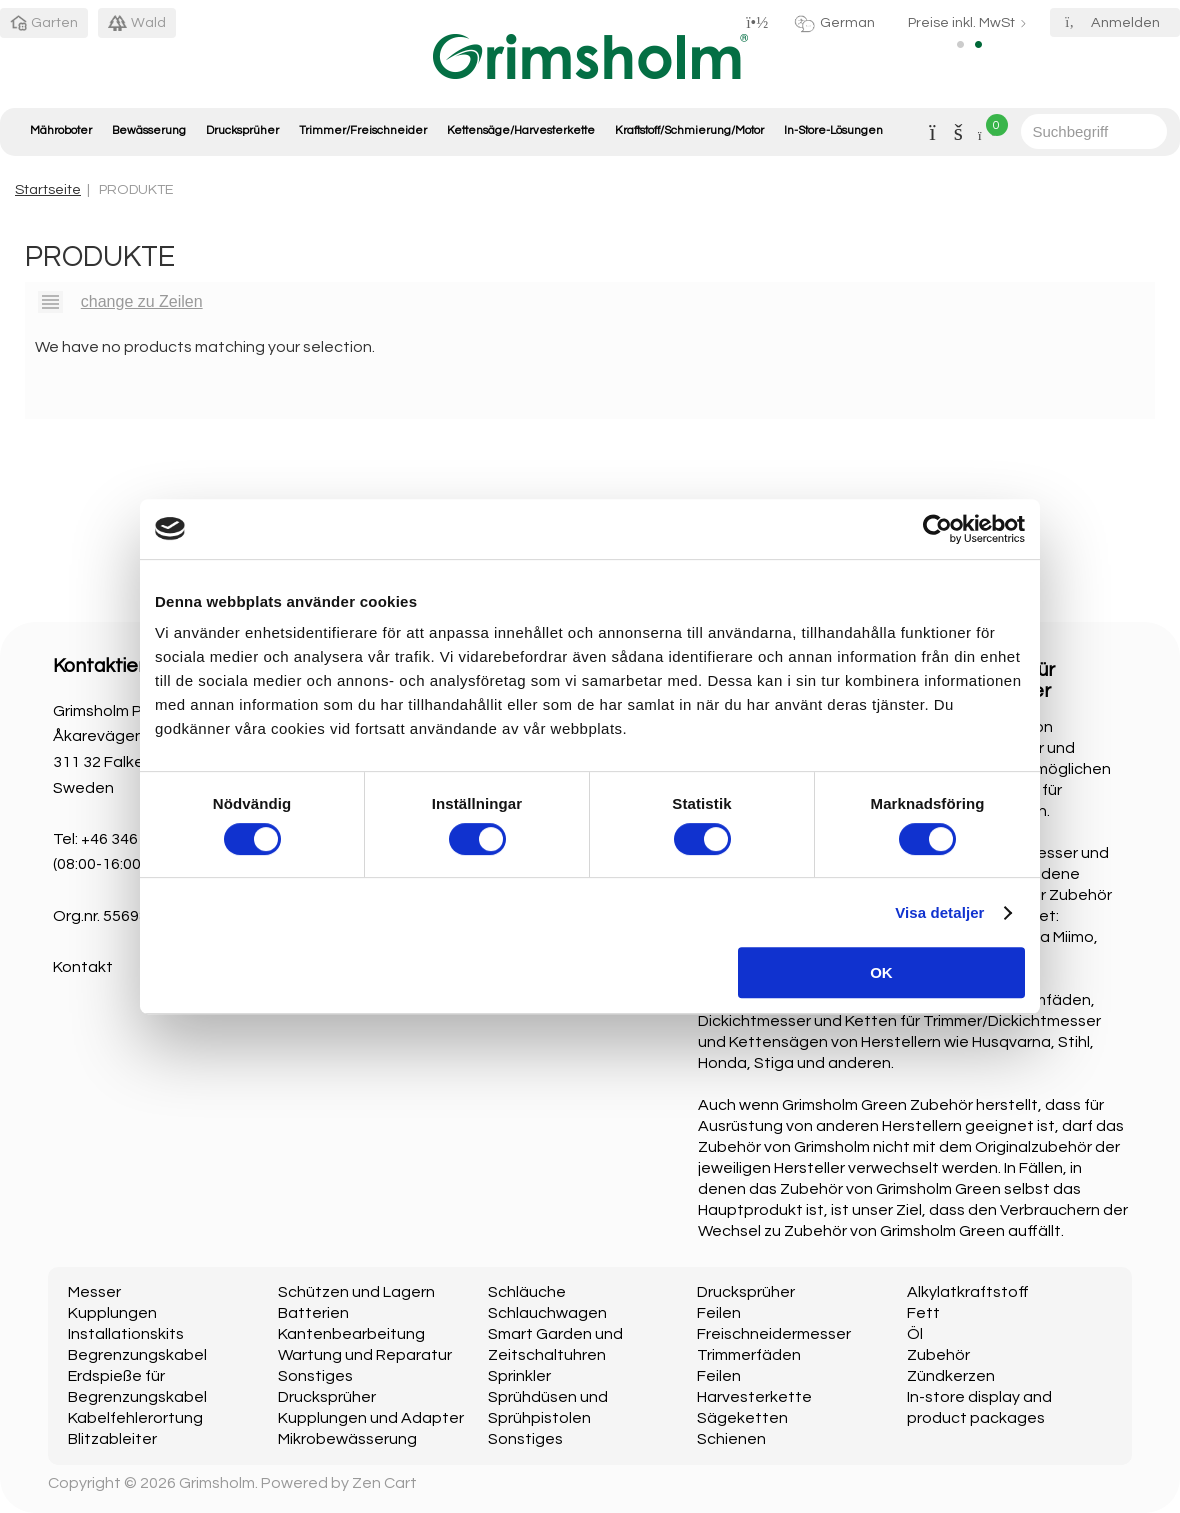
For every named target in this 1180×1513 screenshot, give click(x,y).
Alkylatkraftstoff (968, 1292)
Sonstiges (315, 1376)
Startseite (48, 189)
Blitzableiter (112, 1439)
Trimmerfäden (749, 1355)
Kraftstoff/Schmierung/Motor (689, 130)
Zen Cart (384, 1483)
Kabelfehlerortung (135, 1418)
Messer (94, 1292)
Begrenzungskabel (137, 1355)
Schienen (731, 1439)
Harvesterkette (754, 1397)
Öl (915, 1334)
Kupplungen (112, 1313)
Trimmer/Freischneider (363, 130)
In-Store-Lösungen (833, 130)
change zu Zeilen (142, 301)
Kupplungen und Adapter (371, 1418)
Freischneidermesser (774, 1334)
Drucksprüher (242, 130)
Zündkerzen (951, 1376)
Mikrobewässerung (347, 1439)
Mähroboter (61, 130)
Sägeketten (742, 1418)
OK (881, 972)
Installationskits (126, 1334)
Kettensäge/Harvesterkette (521, 130)
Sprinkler (519, 1376)
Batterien (313, 1313)
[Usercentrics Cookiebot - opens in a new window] (937, 529)
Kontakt (83, 967)
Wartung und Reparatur (365, 1355)
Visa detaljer (939, 912)
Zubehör (938, 1355)
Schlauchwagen (547, 1313)
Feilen (719, 1313)
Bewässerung (149, 130)
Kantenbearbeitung (351, 1334)
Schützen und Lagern (356, 1292)
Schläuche (527, 1292)
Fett (923, 1313)
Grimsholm (217, 1483)
